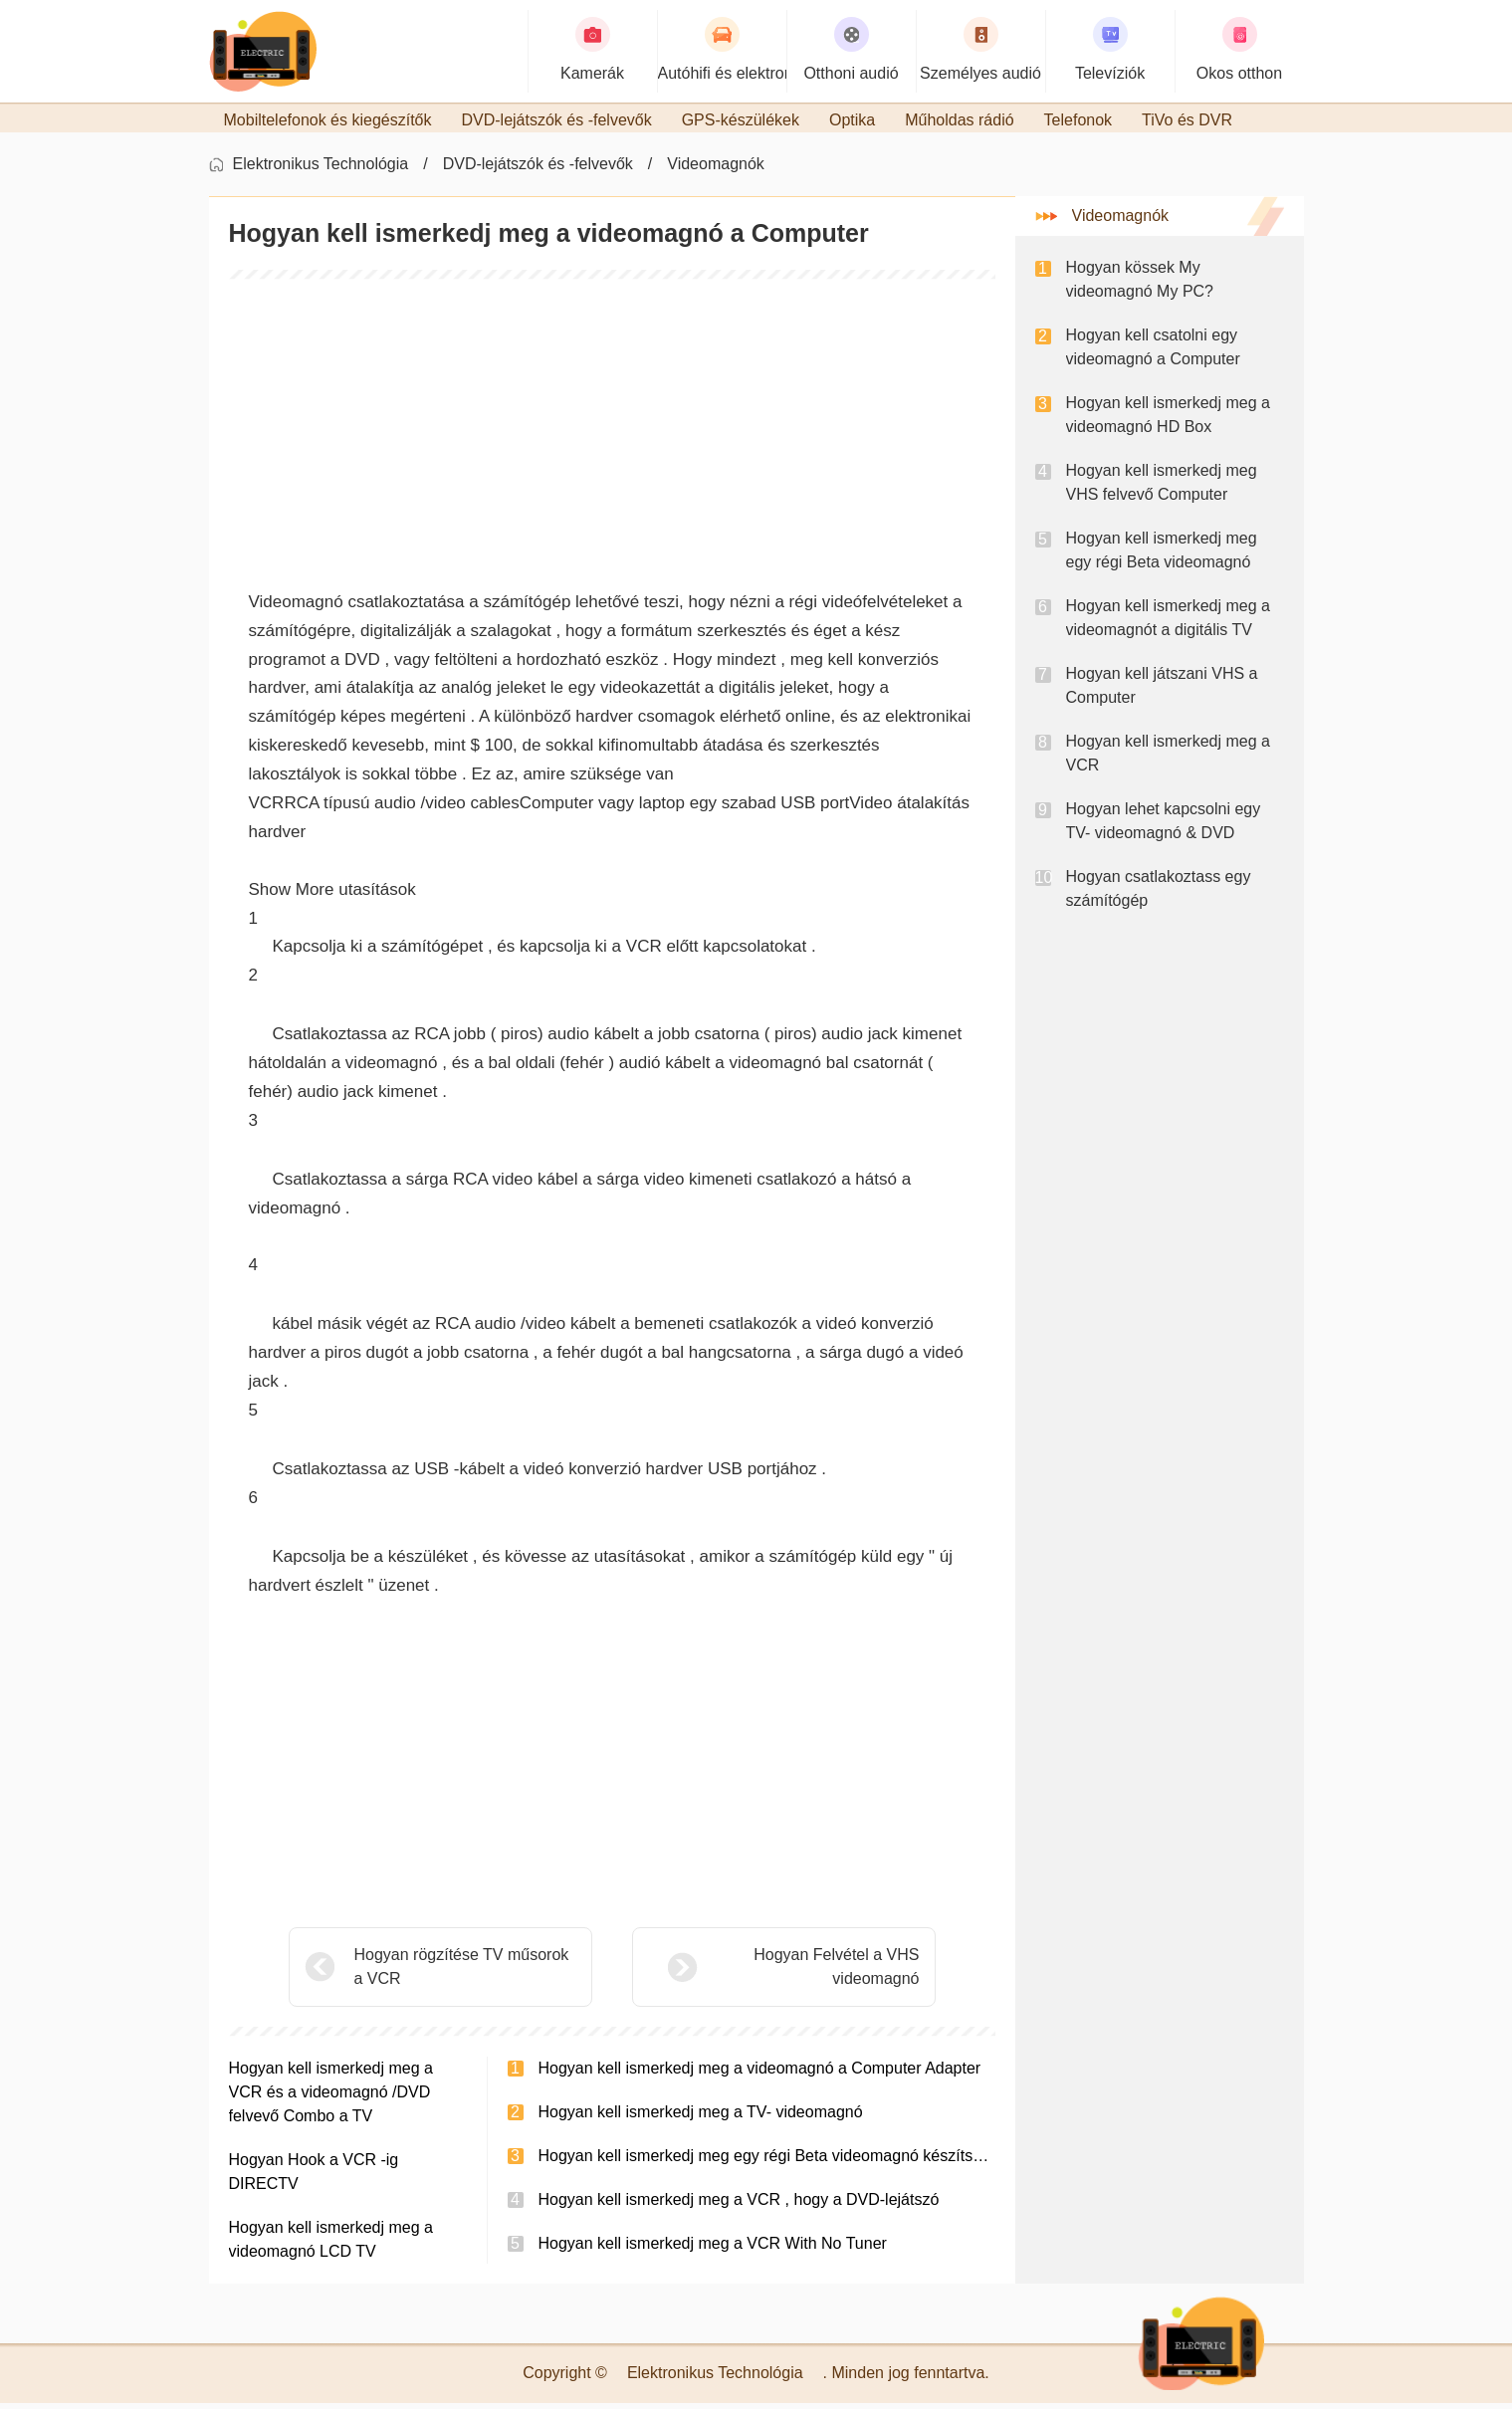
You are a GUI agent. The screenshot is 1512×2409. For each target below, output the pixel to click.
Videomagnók (715, 169)
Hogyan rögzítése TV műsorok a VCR (461, 1972)
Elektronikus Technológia (321, 169)
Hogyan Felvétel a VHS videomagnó (786, 1972)
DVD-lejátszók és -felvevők (538, 169)
